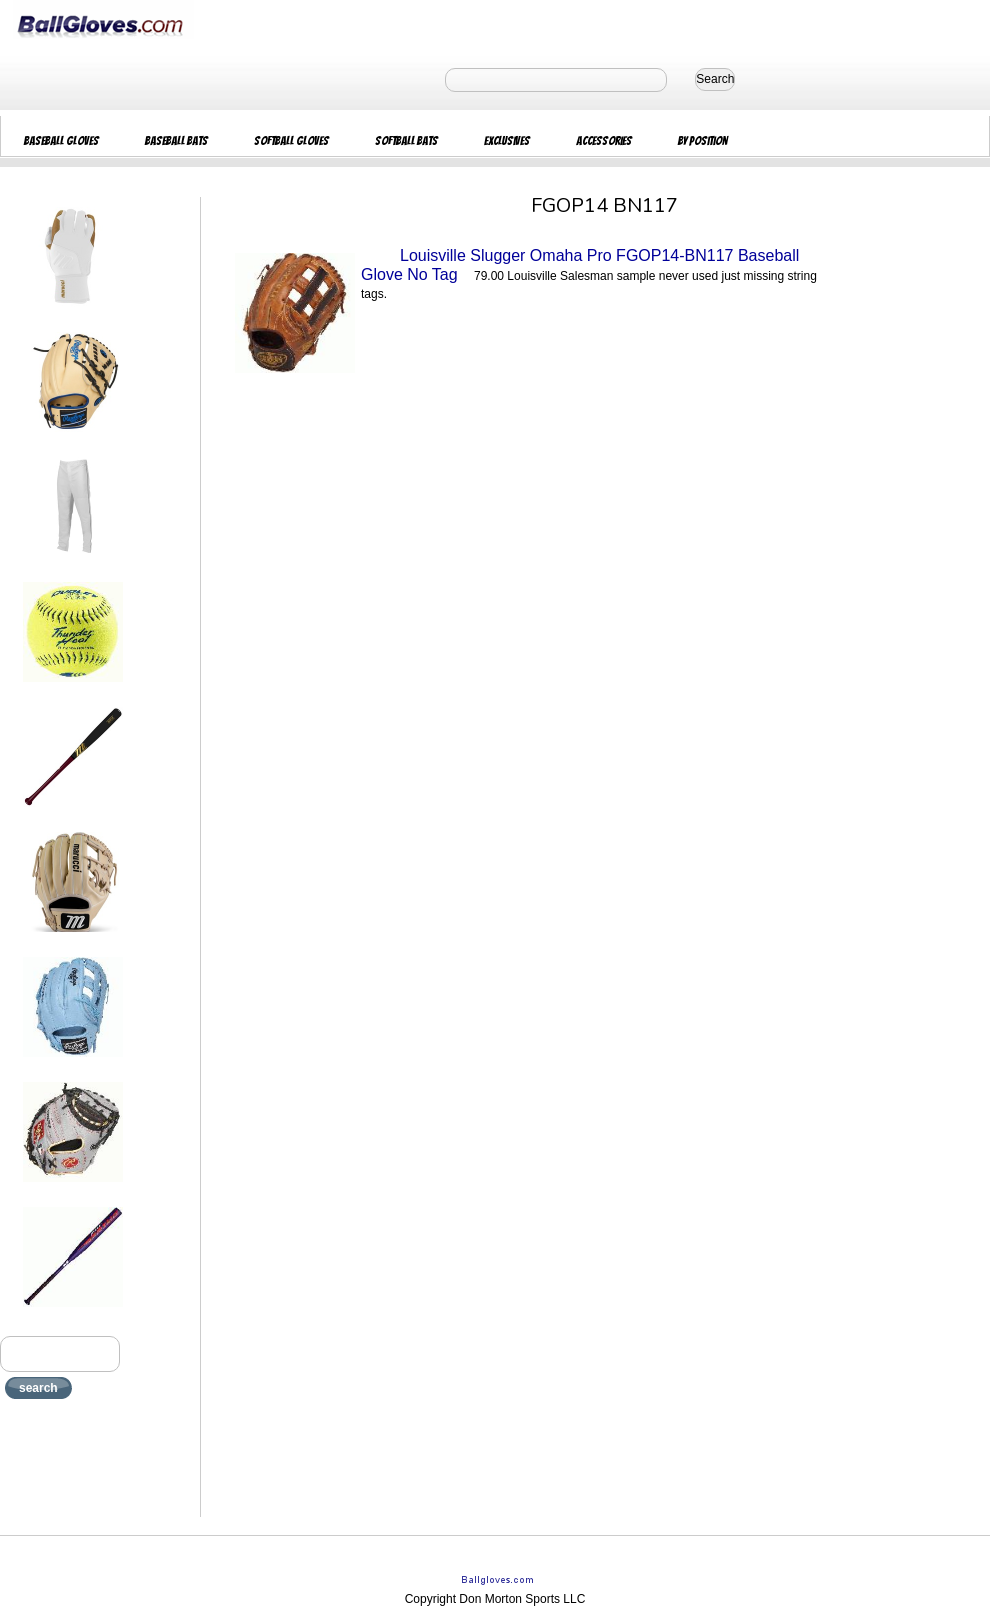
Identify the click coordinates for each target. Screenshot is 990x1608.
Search (715, 79)
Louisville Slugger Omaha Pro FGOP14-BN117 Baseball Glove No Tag (580, 265)
